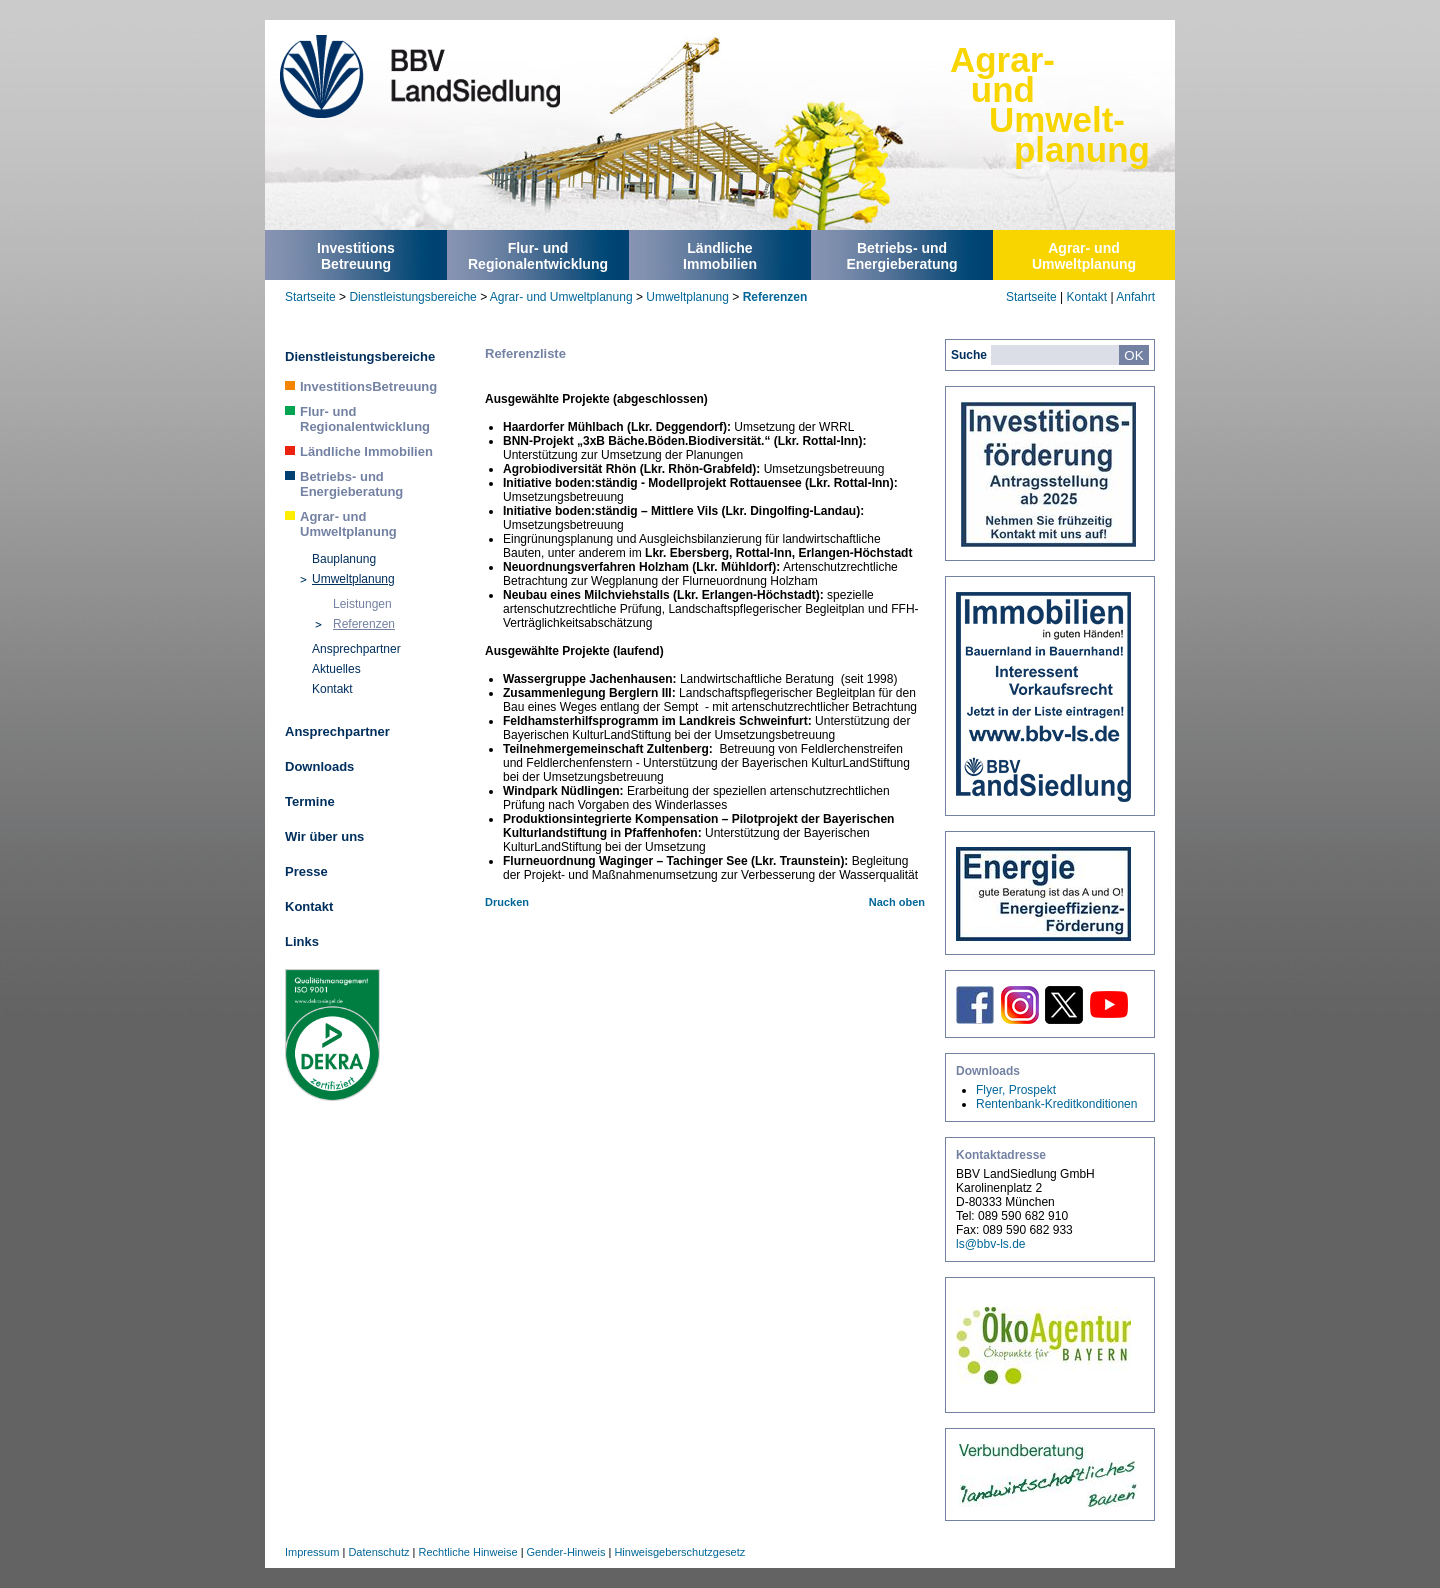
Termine (310, 801)
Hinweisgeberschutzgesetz (679, 1552)
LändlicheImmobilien (720, 256)
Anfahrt (1135, 297)
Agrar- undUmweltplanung (1084, 256)
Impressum (312, 1552)
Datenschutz (378, 1552)
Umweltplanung (687, 297)
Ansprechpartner (356, 649)
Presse (306, 871)
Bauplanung (344, 559)
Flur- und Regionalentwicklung (365, 419)
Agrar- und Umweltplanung (561, 297)
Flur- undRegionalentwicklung (538, 256)
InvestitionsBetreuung (356, 256)
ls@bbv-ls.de (991, 1244)
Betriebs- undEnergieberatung (901, 256)
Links (302, 941)
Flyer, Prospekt (1016, 1090)
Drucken (507, 902)
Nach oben (897, 902)
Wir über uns (324, 836)
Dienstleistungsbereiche (412, 297)
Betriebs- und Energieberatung (351, 484)
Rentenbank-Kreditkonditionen (1056, 1104)
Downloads (319, 766)
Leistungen (362, 604)
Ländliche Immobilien (366, 451)
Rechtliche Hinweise (468, 1552)
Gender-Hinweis (566, 1552)
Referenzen (775, 297)
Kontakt (1086, 297)
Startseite (310, 297)
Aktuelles (336, 669)
